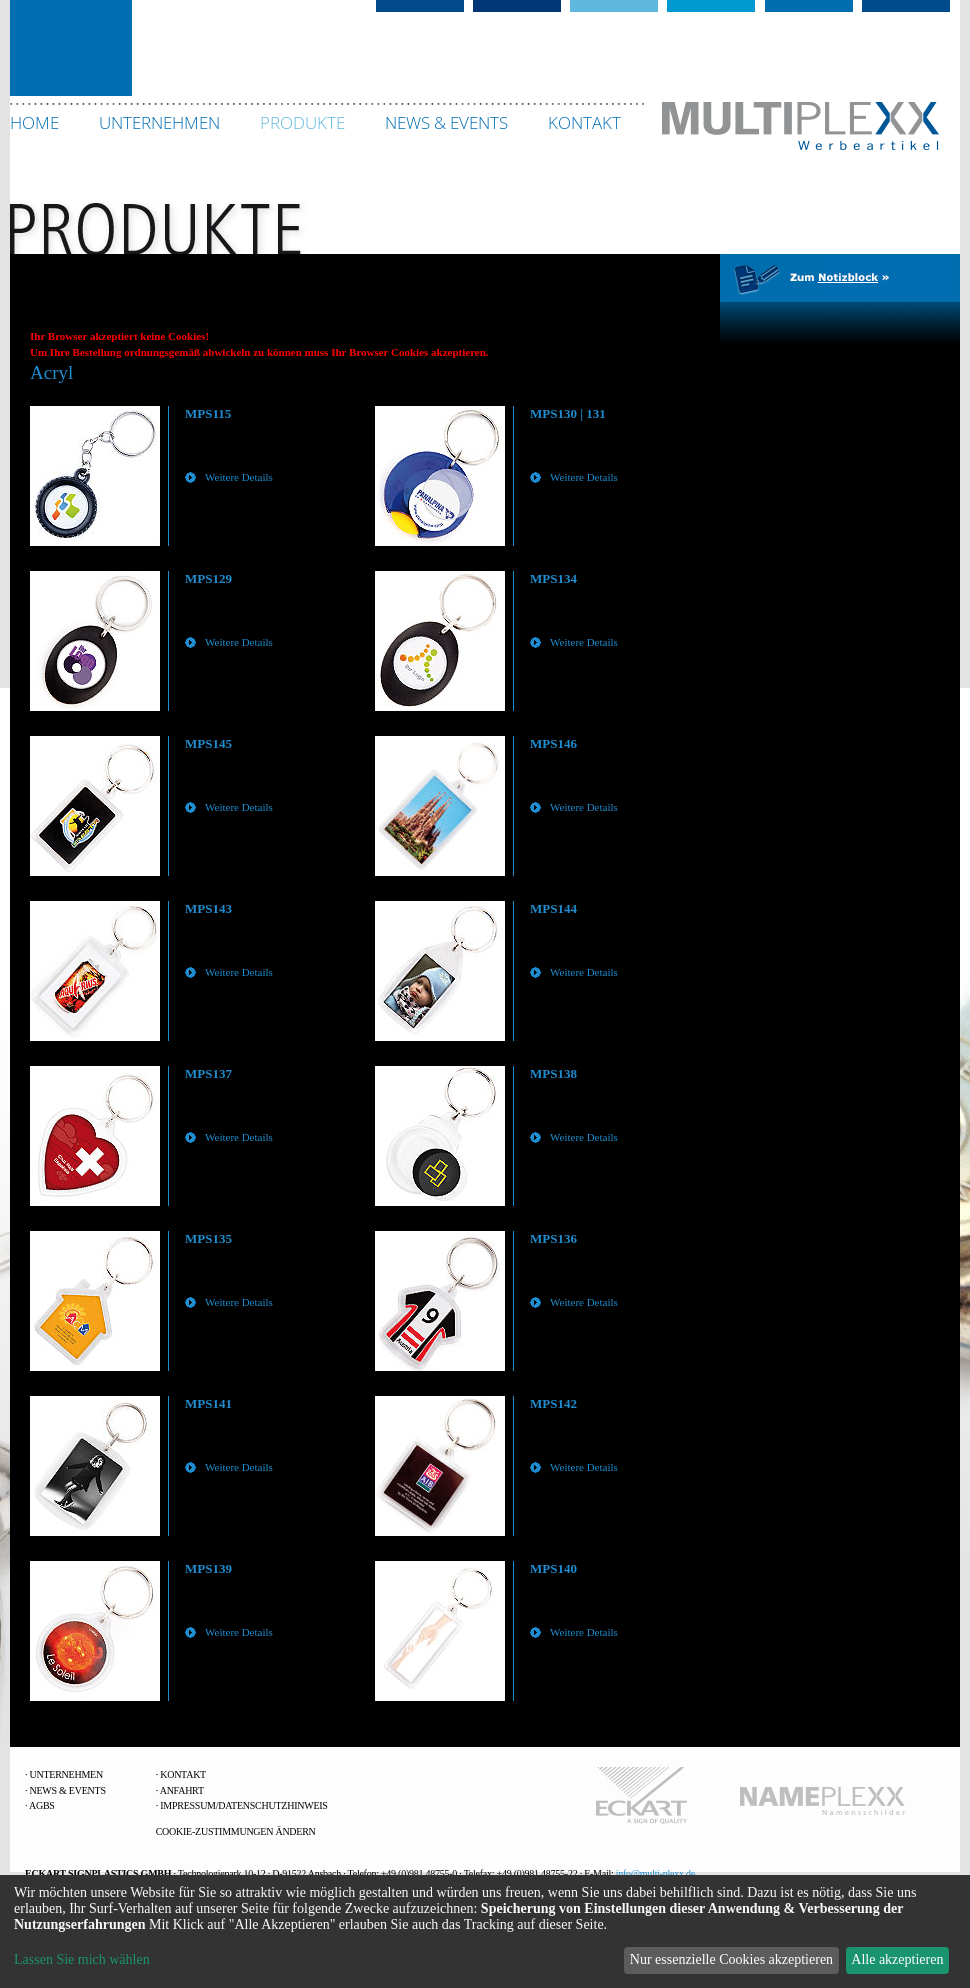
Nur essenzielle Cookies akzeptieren (731, 1959)
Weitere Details (239, 477)
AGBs (42, 1805)
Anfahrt (182, 1790)
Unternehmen (66, 1774)
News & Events (68, 1790)
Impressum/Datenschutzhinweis (243, 1805)
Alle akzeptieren (897, 1959)
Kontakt (183, 1774)
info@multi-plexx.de (655, 1873)
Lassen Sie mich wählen (82, 1959)
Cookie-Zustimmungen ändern (236, 1831)
